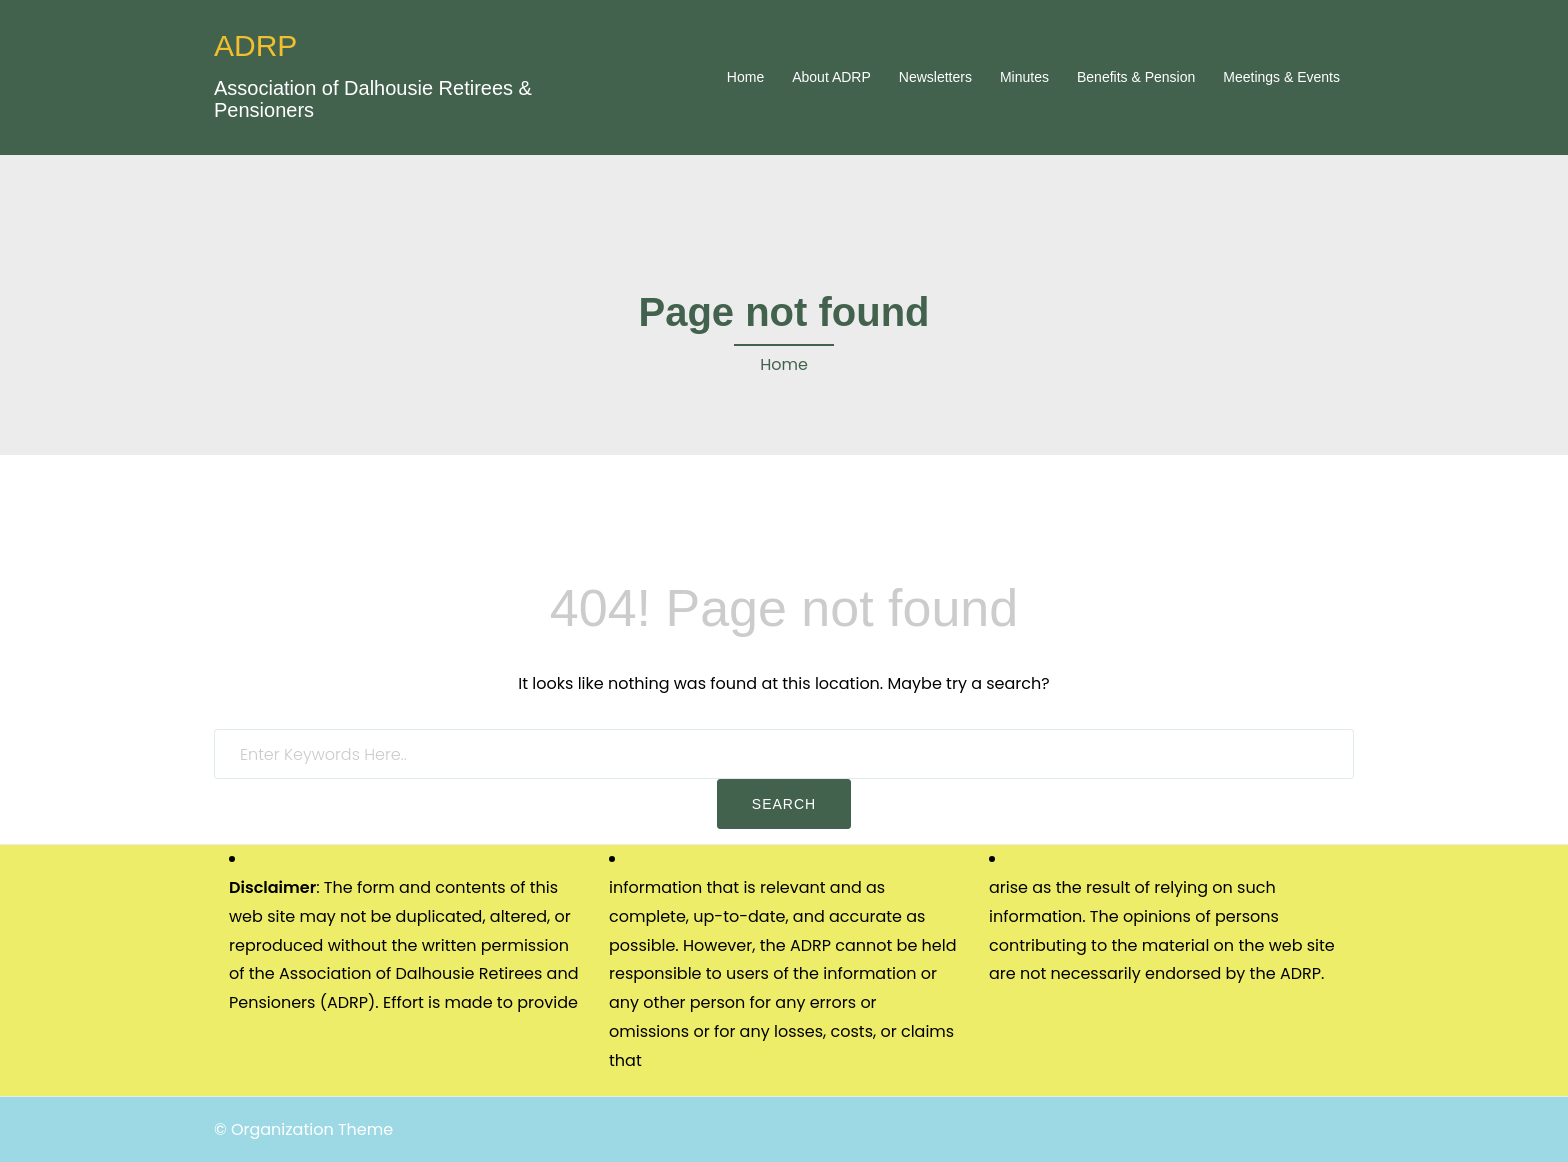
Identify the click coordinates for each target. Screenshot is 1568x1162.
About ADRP (831, 77)
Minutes (1024, 77)
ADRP (255, 45)
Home (745, 77)
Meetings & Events (1281, 77)
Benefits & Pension (1136, 77)
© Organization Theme (303, 1129)
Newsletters (935, 77)
